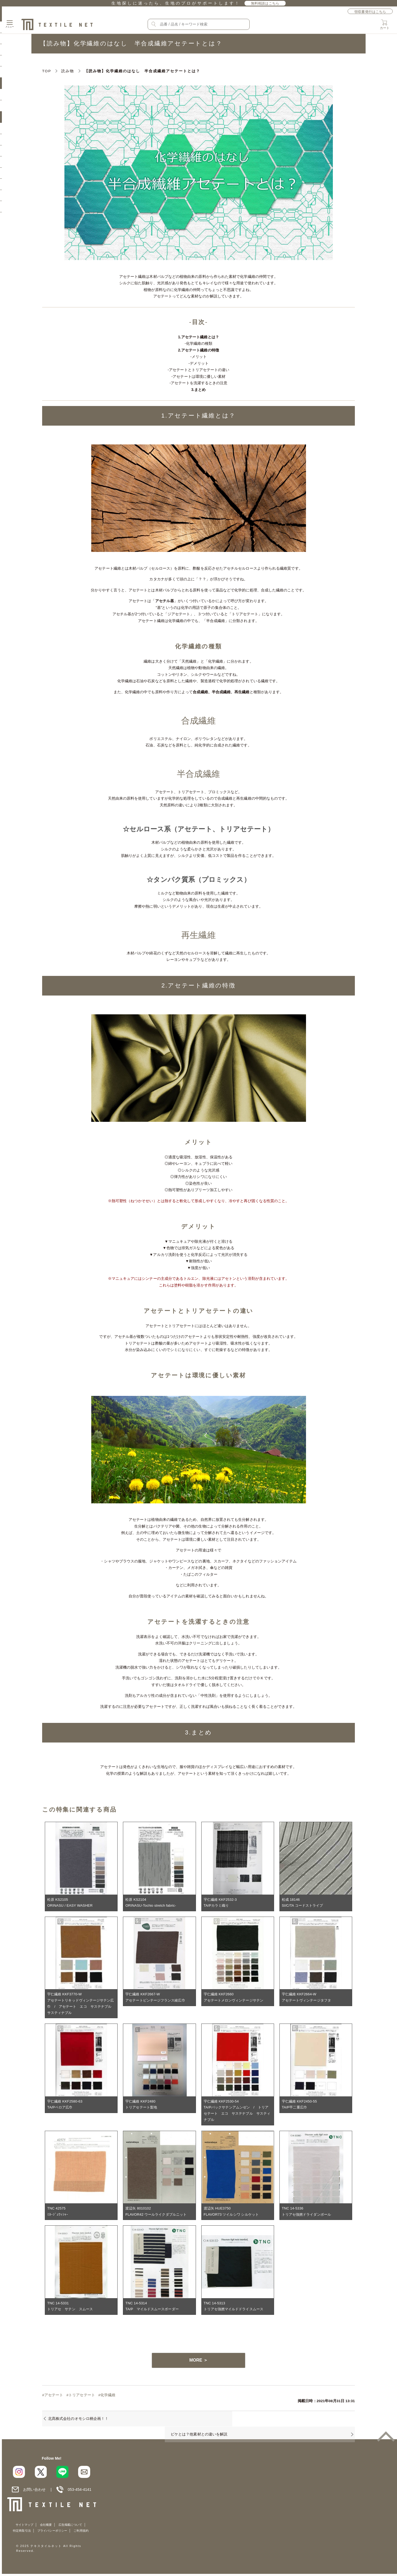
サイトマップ (67, 2537)
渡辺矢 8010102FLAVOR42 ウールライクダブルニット (157, 2214)
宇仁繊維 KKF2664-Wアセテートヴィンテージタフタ (308, 1998)
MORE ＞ (198, 2364)
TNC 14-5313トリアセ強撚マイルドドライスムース (236, 2310)
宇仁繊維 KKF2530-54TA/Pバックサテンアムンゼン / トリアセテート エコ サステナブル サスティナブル (236, 2112)
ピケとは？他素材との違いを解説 (239, 2423)
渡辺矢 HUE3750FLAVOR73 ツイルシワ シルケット (233, 2214)
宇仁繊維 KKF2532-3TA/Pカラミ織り (221, 1903)
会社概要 (89, 2537)
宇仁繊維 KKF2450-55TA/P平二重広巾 (300, 2106)
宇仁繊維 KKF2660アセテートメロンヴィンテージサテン (236, 1998)
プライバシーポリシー (171, 2537)
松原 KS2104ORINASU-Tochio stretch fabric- (151, 1903)
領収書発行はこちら (370, 12)
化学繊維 (109, 2399)
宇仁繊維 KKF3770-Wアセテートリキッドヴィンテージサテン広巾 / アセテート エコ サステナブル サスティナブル (79, 2004)
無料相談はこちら (265, 3)
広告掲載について (113, 2537)
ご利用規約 (199, 2537)
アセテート (53, 2399)
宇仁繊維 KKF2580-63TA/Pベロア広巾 (65, 2106)
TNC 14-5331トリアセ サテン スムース (71, 2310)
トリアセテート (82, 2399)
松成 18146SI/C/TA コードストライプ (304, 1903)
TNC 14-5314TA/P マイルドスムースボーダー (153, 2310)
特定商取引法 (141, 2537)
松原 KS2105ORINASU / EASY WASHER (70, 1903)
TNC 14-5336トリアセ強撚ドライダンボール (308, 2214)
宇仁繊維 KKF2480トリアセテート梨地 (142, 2106)
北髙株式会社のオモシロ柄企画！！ (78, 2423)
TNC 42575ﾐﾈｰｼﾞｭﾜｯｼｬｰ (57, 2214)
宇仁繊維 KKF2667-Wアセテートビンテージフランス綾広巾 (157, 1998)
